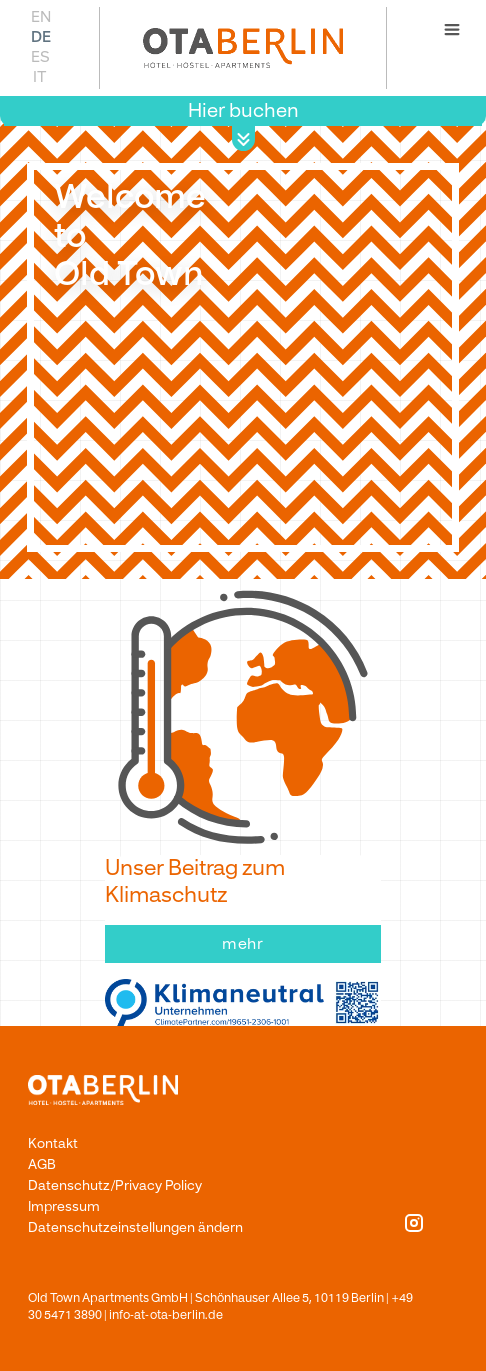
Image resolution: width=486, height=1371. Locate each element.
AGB (42, 1164)
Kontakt (53, 1143)
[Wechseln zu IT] (40, 76)
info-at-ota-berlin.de (166, 1315)
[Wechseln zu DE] (40, 36)
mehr (243, 944)
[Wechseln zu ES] (40, 56)
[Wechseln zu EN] (40, 16)
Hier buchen (243, 110)
